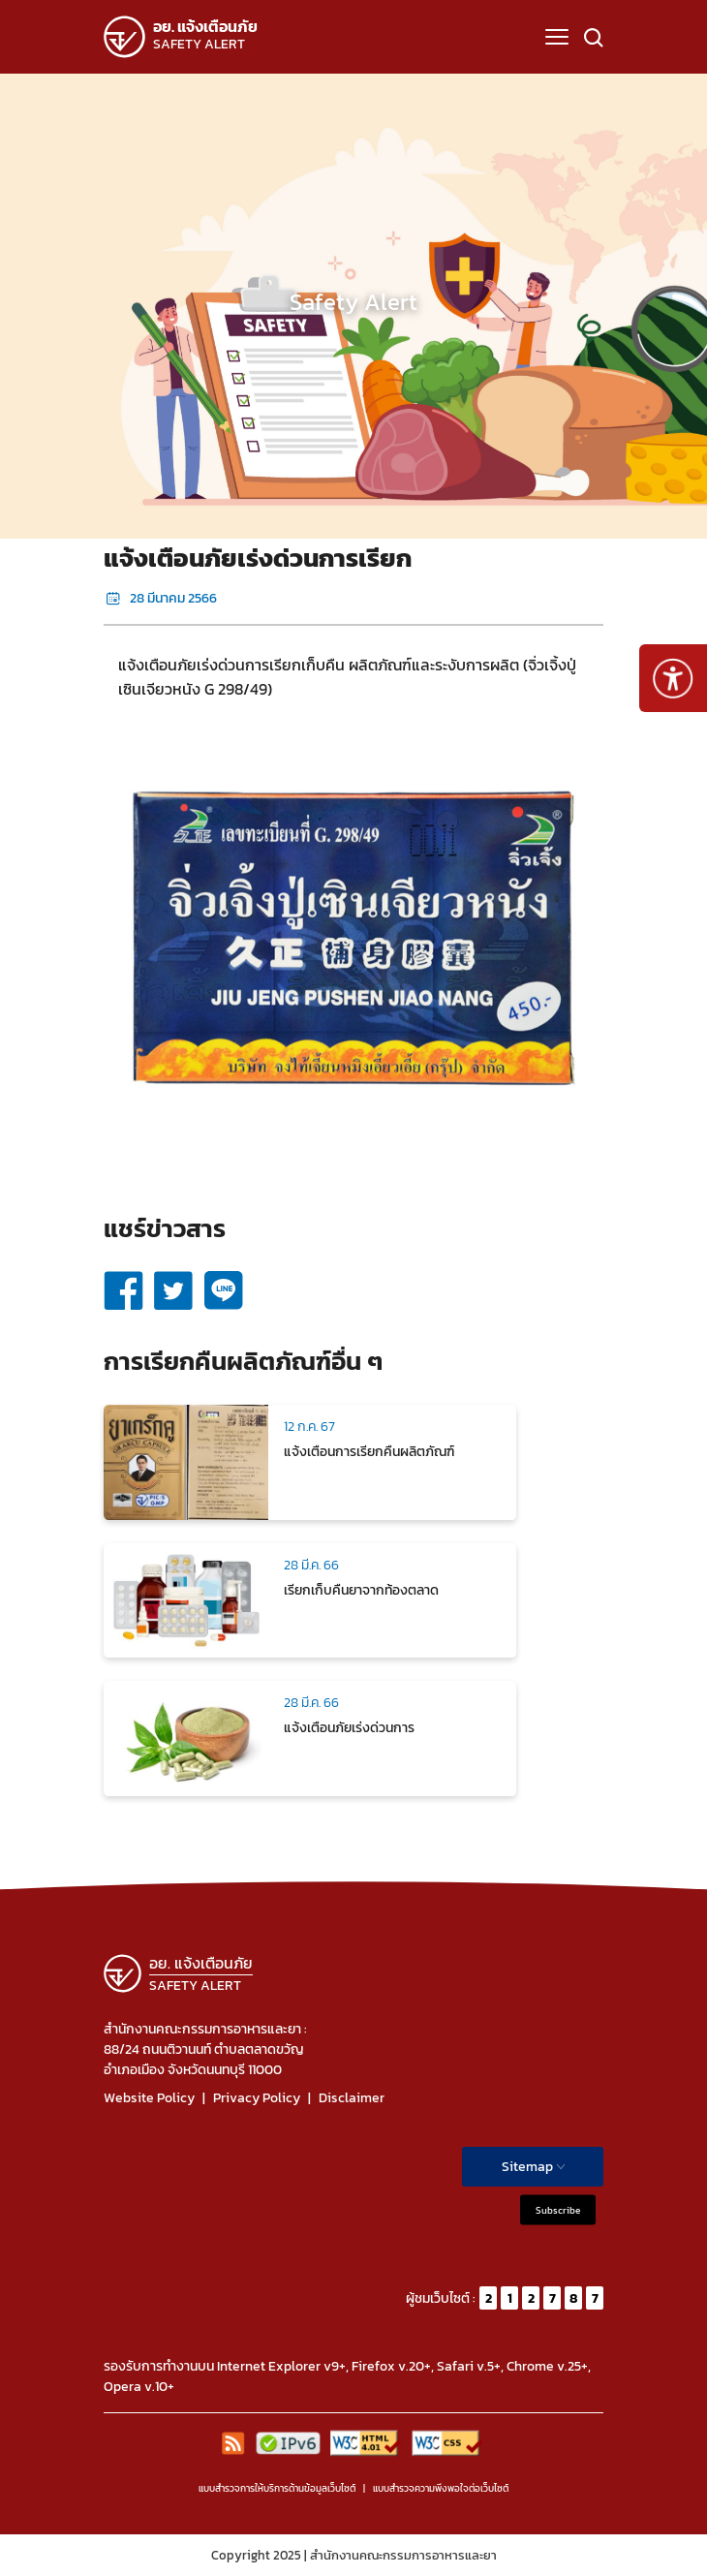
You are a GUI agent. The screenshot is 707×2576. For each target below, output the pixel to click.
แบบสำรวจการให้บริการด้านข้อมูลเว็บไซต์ (277, 2488)
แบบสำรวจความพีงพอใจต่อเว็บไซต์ (440, 2488)
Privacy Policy (256, 2098)
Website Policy (149, 2098)
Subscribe (558, 2210)
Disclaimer (351, 2098)
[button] (557, 37)
